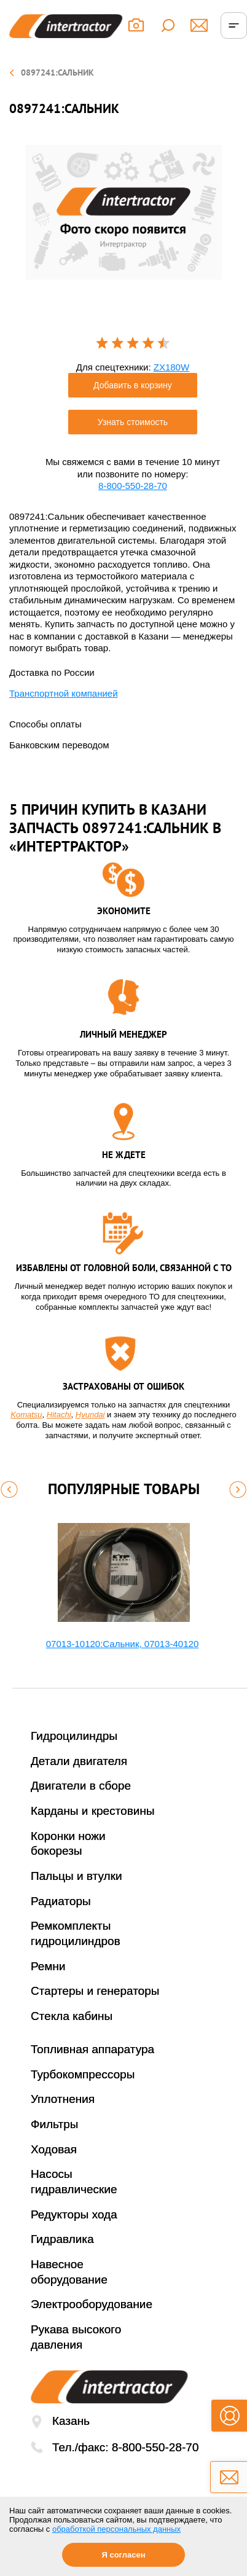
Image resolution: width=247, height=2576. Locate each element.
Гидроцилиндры (74, 1735)
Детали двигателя (79, 1761)
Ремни (48, 1966)
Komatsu (26, 1414)
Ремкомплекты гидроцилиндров (75, 1933)
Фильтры (54, 2124)
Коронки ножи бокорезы (68, 1844)
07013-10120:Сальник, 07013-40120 (122, 1643)
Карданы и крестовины (93, 1810)
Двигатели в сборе (81, 1785)
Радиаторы (61, 1901)
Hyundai (90, 1414)
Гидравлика (62, 2239)
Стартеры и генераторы (95, 1990)
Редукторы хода (74, 2214)
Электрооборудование (91, 2304)
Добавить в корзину (132, 385)
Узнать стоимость (133, 422)
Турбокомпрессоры (83, 2074)
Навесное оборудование (69, 2272)
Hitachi (59, 1414)
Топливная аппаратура (92, 2049)
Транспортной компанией (63, 693)
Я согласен (123, 2554)
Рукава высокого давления (76, 2337)
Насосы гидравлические (74, 2181)
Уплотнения (63, 2099)
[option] (123, 212)
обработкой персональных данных (116, 2529)
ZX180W (171, 367)
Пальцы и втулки (76, 1875)
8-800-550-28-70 (132, 485)
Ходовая (54, 2149)
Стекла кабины (71, 2016)
